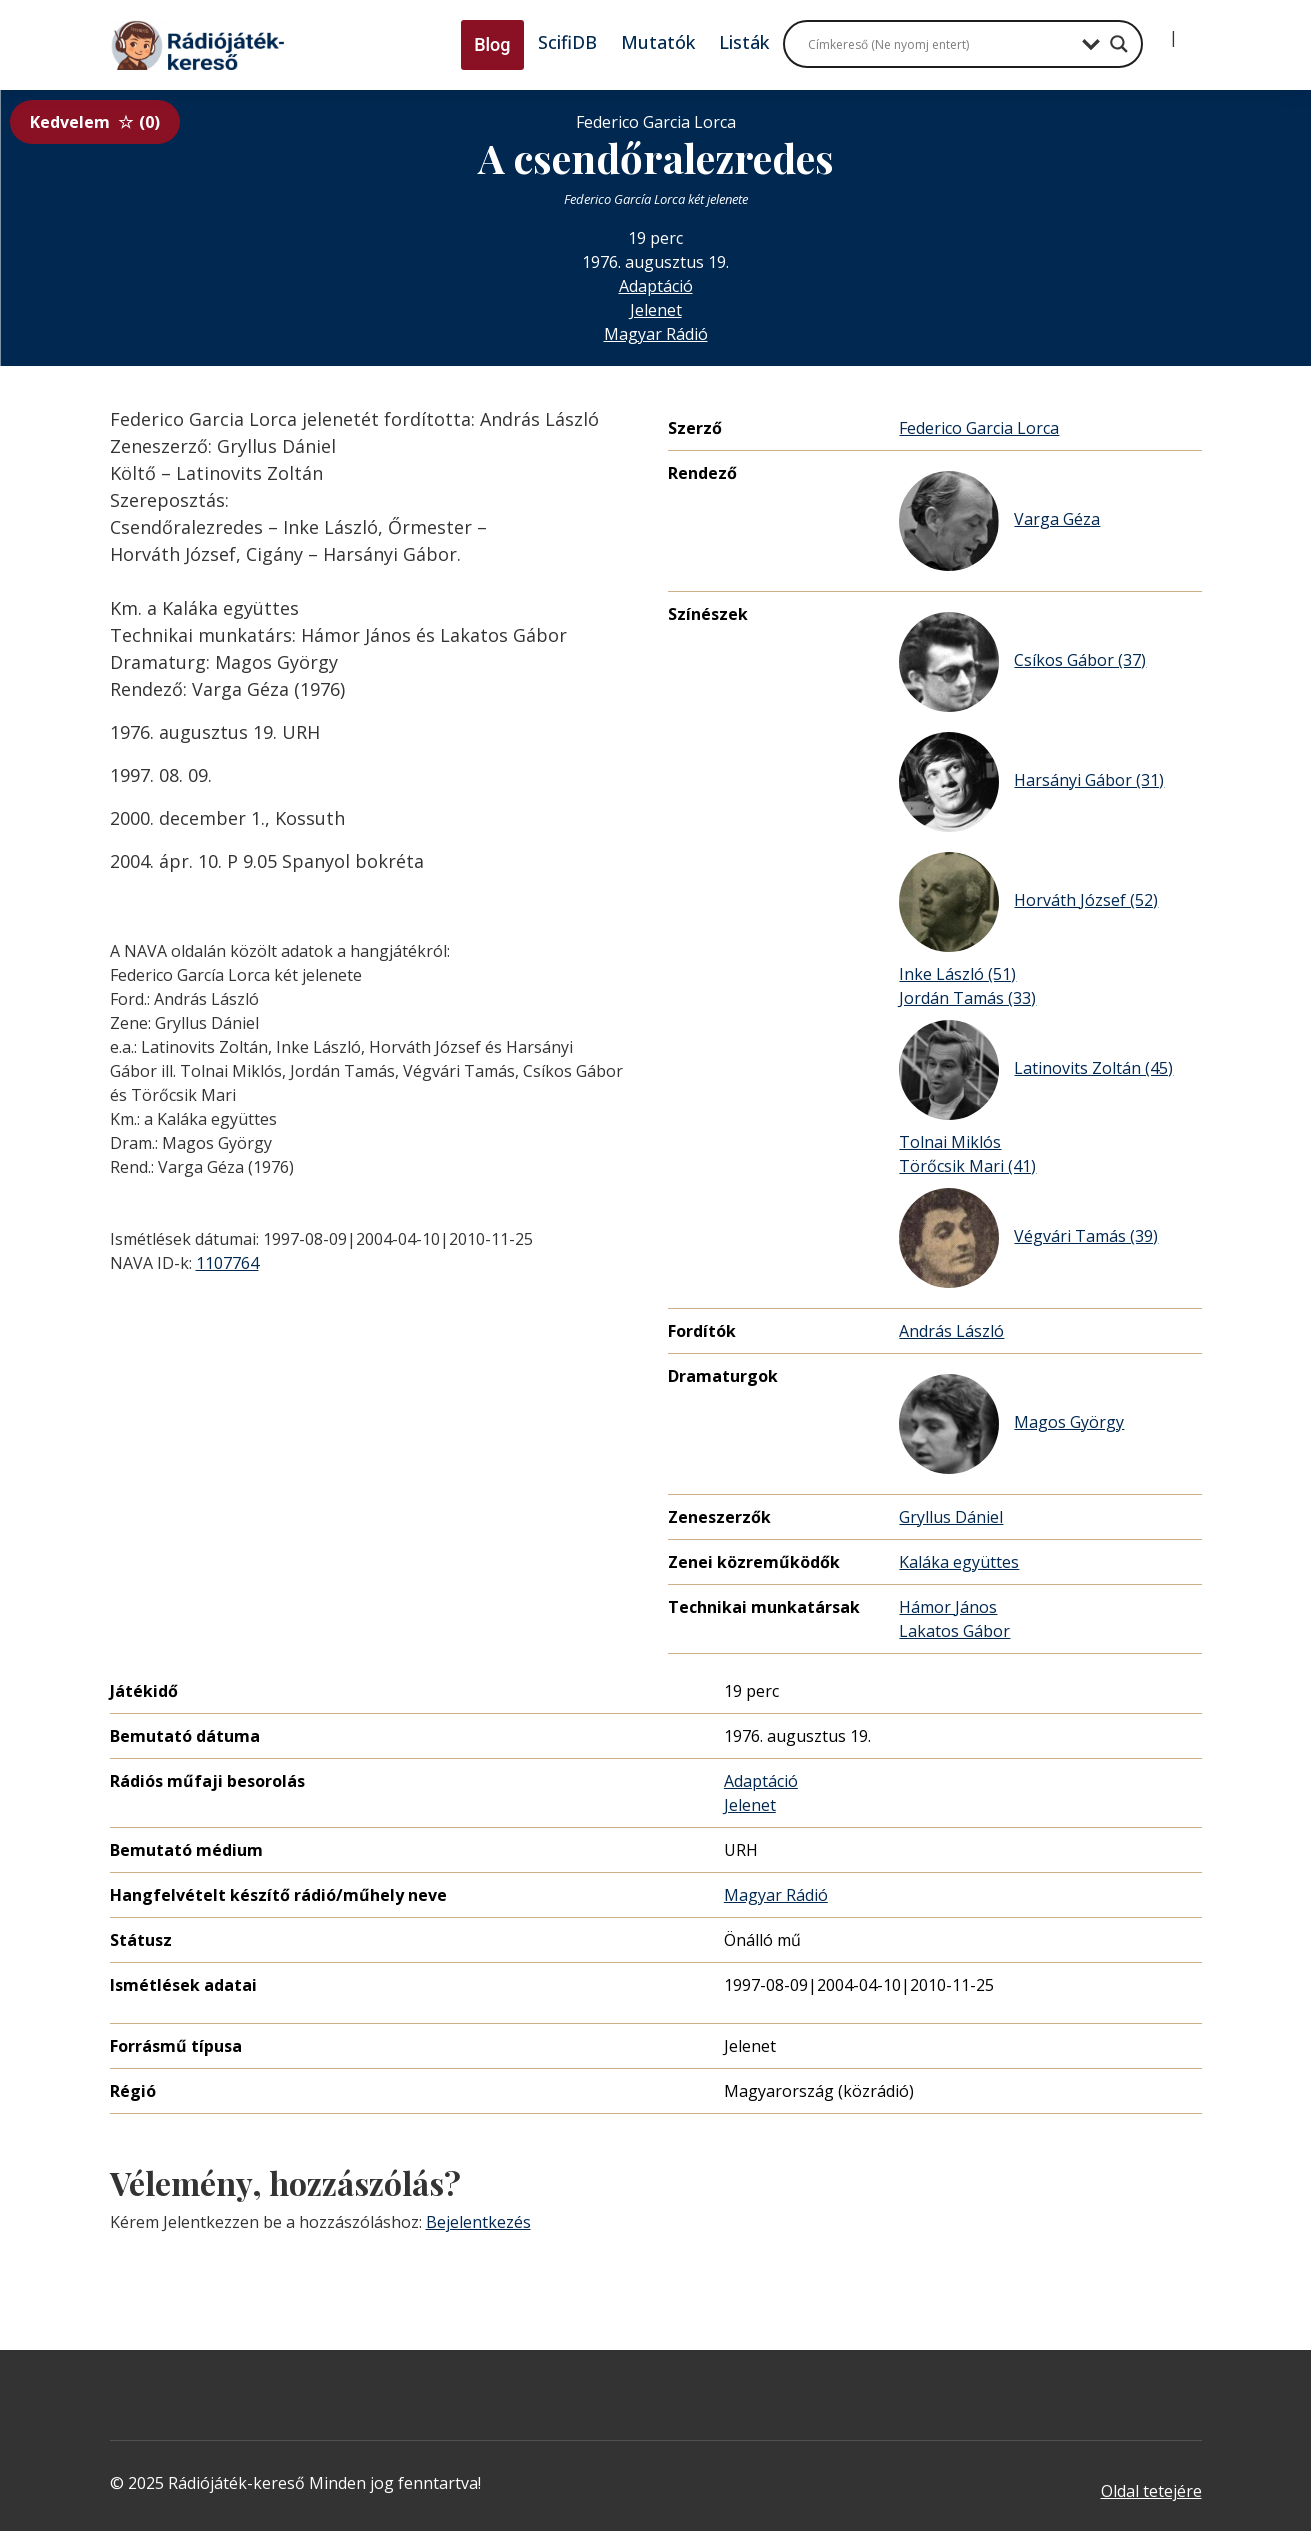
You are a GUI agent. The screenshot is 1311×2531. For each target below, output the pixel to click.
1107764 (227, 1263)
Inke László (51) (957, 974)
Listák (744, 42)
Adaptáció (656, 286)
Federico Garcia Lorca (979, 428)
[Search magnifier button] (1119, 44)
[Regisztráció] (1190, 30)
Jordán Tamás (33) (967, 998)
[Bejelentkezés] (1157, 30)
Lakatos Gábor (954, 1631)
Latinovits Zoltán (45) (1036, 1070)
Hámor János (948, 1607)
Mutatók (658, 42)
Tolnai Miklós (950, 1142)
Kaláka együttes (959, 1562)
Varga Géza (999, 521)
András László (951, 1331)
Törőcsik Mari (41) (967, 1166)
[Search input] (940, 44)
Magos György (1011, 1424)
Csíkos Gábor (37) (1022, 662)
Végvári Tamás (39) (1028, 1238)
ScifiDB (567, 42)
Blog (492, 44)
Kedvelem (95, 122)
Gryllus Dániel (951, 1517)
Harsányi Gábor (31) (1031, 782)
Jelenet (656, 310)
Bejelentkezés (478, 2222)
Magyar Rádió (656, 334)
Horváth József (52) (1028, 902)
